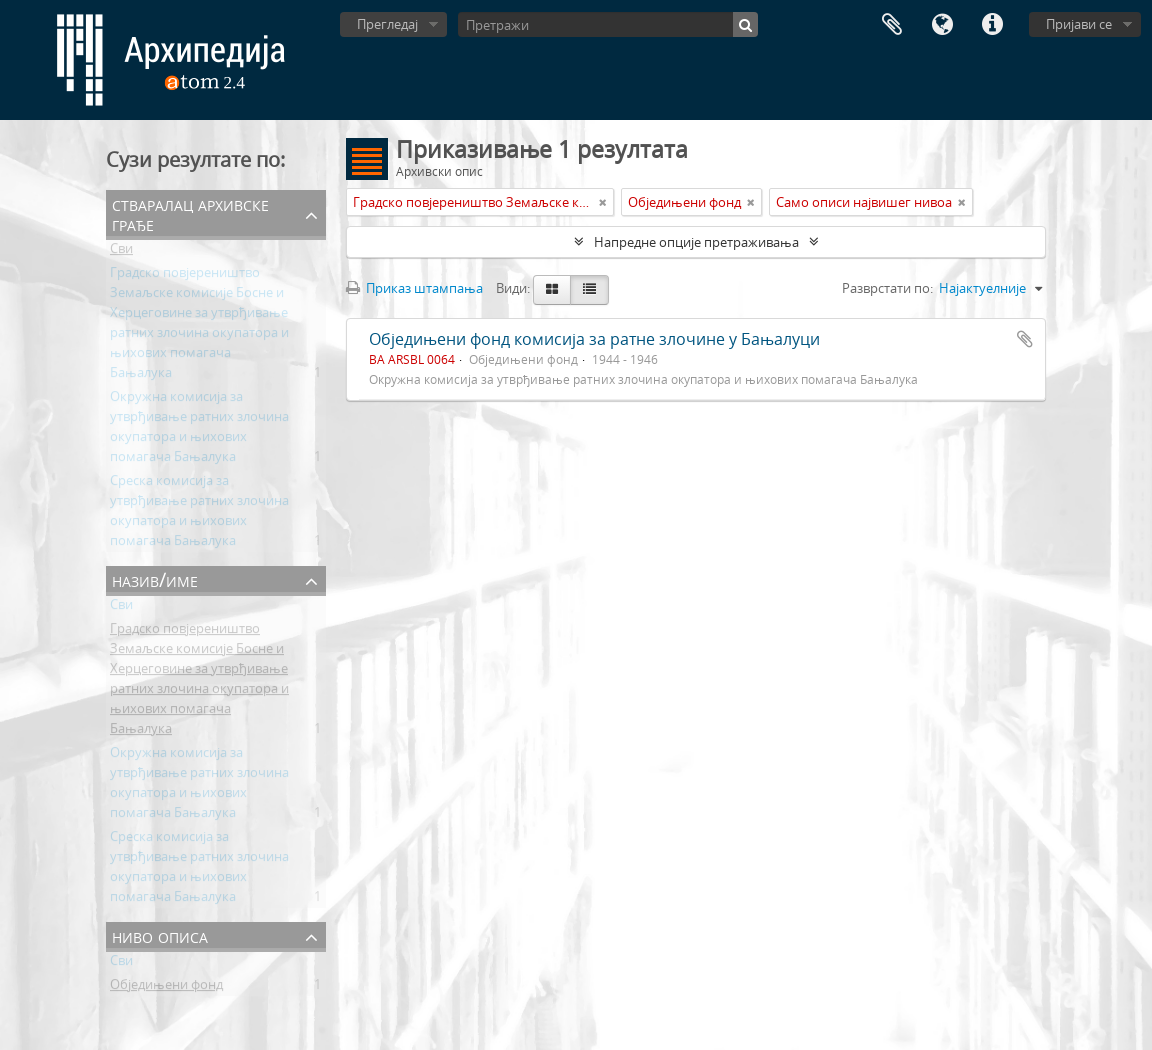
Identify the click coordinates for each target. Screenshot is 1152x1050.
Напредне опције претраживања (696, 242)
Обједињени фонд (166, 988)
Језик (942, 25)
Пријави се (1079, 24)
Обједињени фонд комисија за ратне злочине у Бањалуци (594, 339)
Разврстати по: (887, 288)
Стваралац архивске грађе (190, 213)
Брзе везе (992, 25)
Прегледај (387, 24)
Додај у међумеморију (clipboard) (1025, 339)
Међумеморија (892, 25)
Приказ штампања (414, 288)
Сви (121, 252)
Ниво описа (160, 935)
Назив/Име (155, 579)
